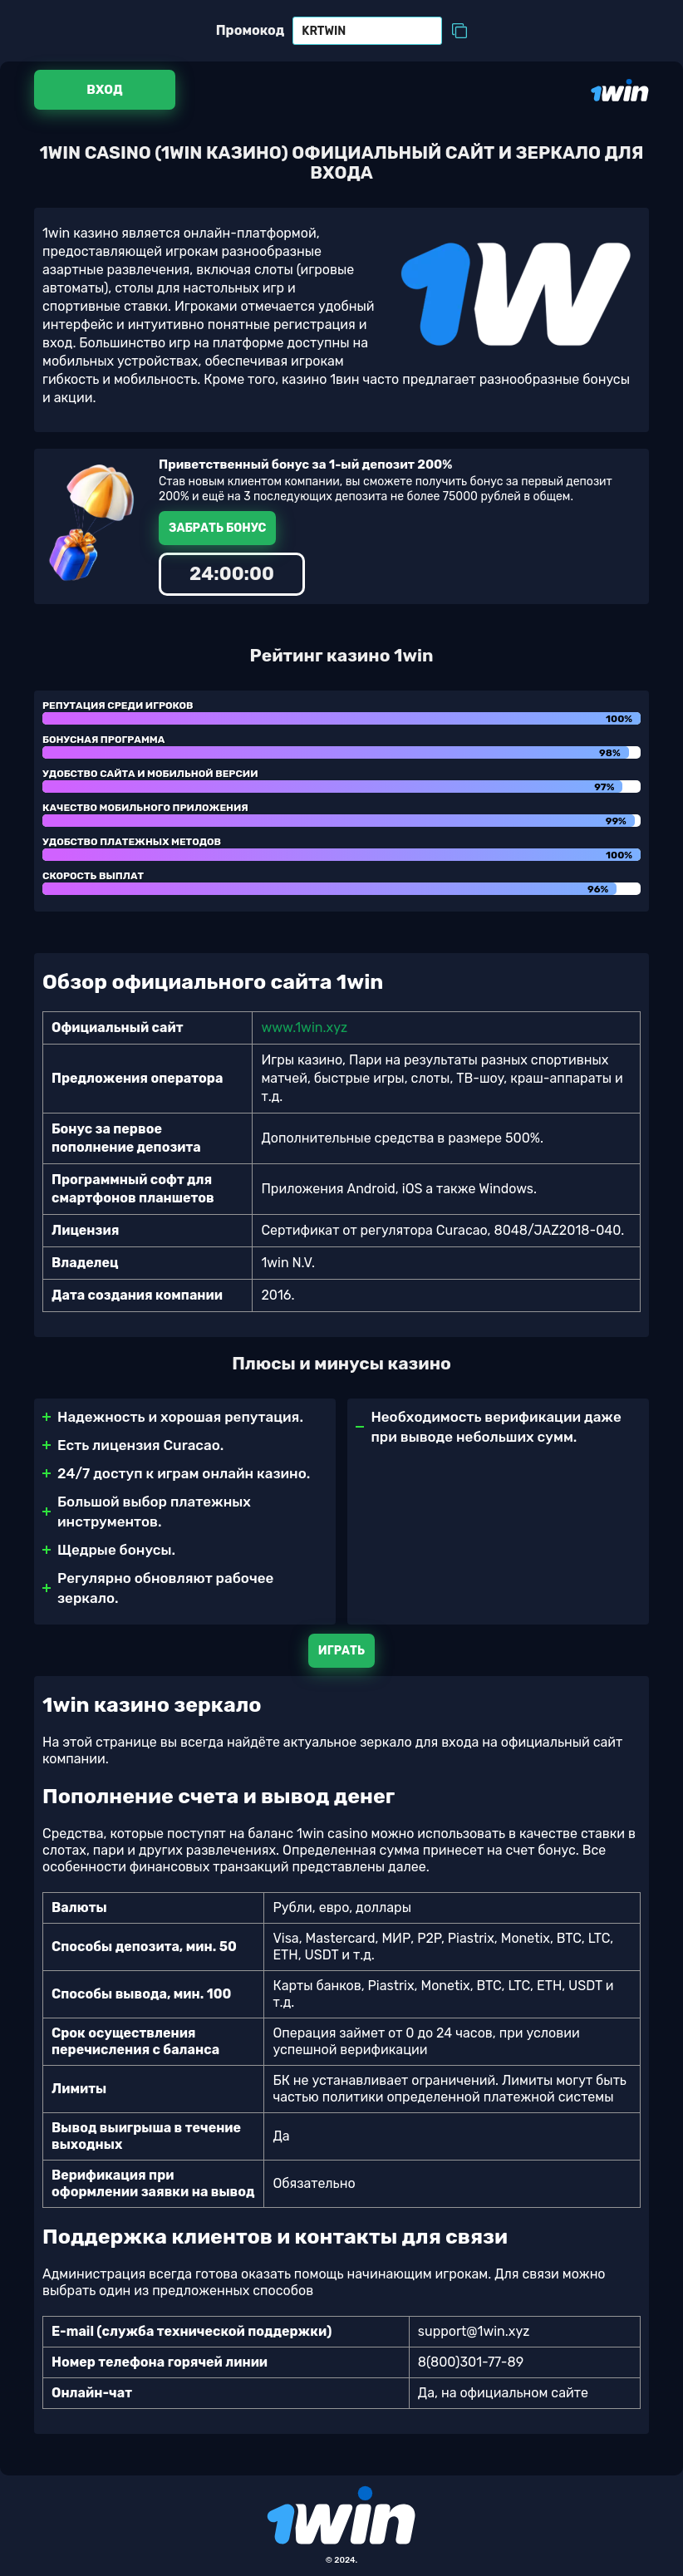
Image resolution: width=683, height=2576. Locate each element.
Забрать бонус (217, 528)
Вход (104, 89)
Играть (341, 1651)
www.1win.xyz (304, 1027)
